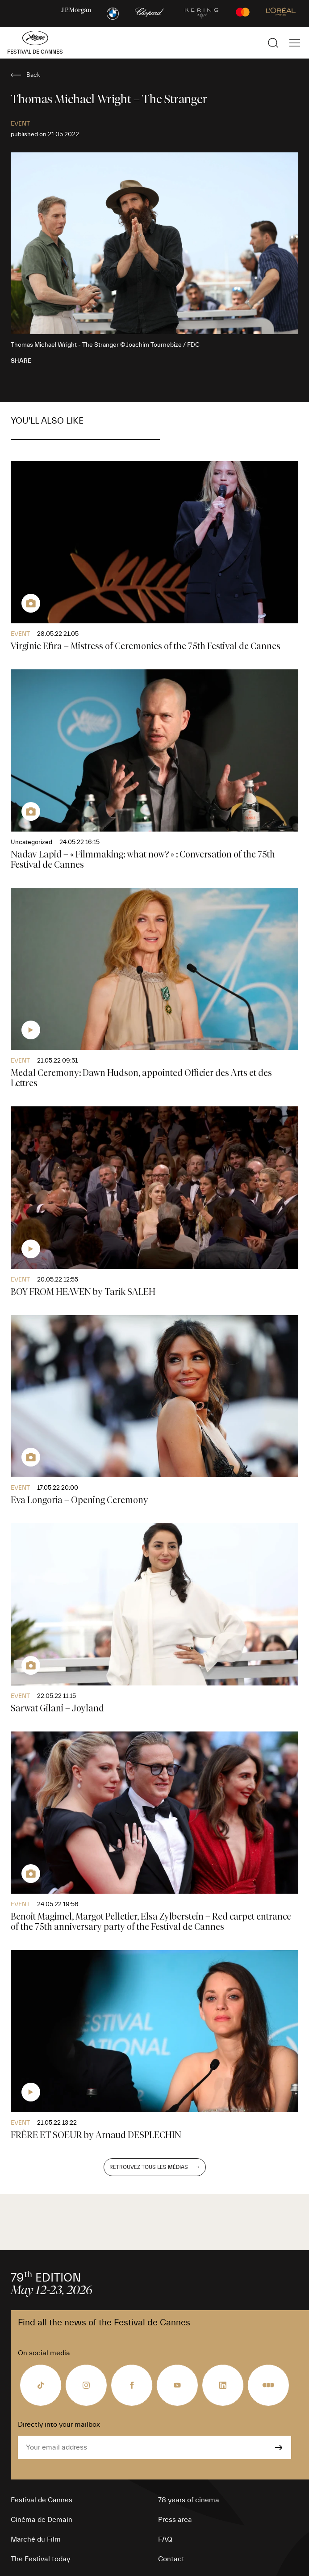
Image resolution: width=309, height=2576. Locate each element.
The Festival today (40, 2559)
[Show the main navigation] (295, 43)
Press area (175, 2520)
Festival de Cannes (41, 2500)
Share (21, 361)
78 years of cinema (188, 2500)
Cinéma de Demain (41, 2520)
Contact (171, 2559)
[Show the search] (273, 43)
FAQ (165, 2539)
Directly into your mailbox (59, 2425)
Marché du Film (36, 2539)
